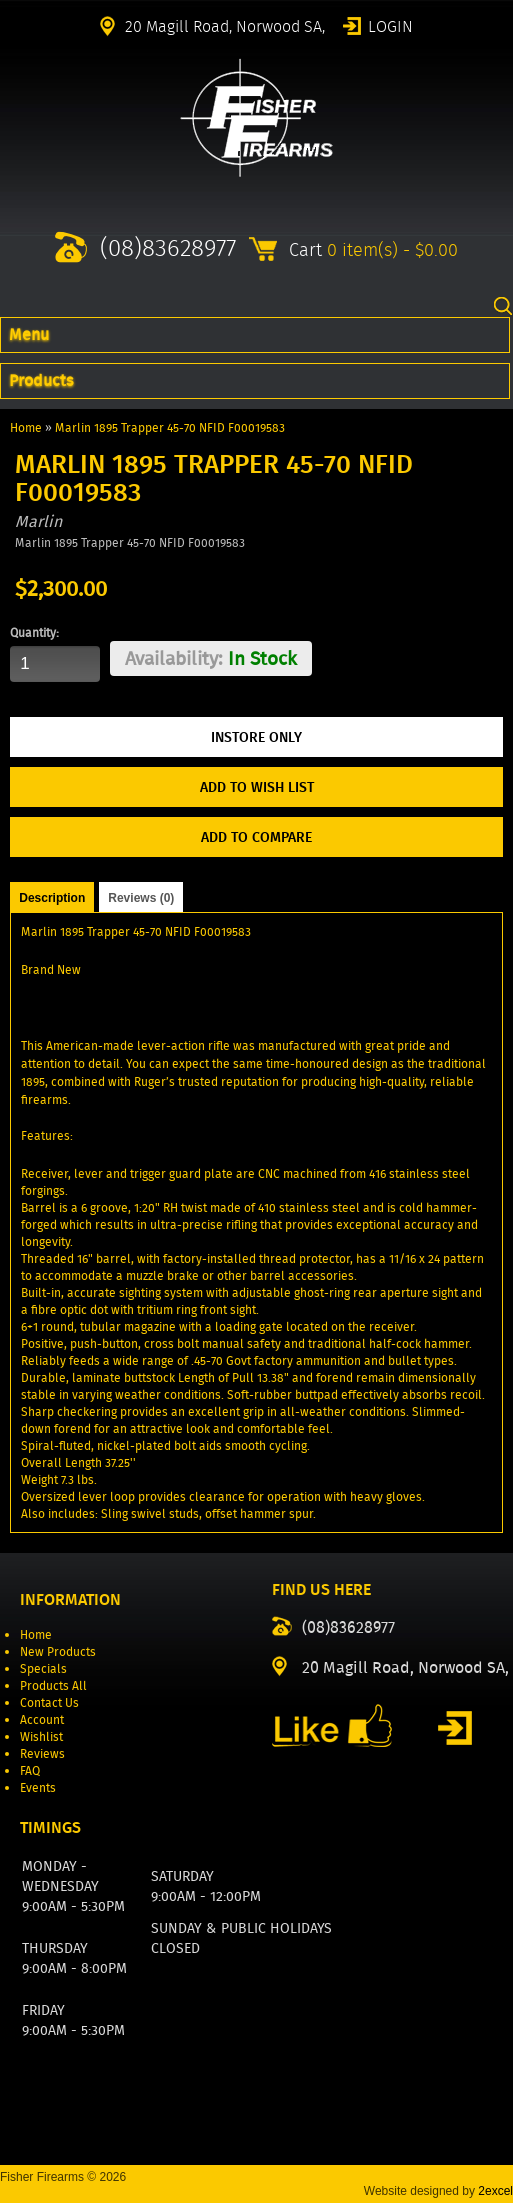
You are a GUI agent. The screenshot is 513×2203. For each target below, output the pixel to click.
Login (390, 25)
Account (42, 1719)
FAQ (30, 1770)
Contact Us (49, 1702)
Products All (53, 1685)
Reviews (42, 1753)
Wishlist (41, 1736)
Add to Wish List (257, 787)
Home (26, 427)
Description (52, 898)
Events (38, 1787)
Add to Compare (256, 837)
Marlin (38, 521)
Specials (43, 1668)
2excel (495, 2191)
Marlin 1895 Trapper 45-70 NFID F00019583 (170, 427)
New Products (58, 1651)
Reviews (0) (141, 898)
